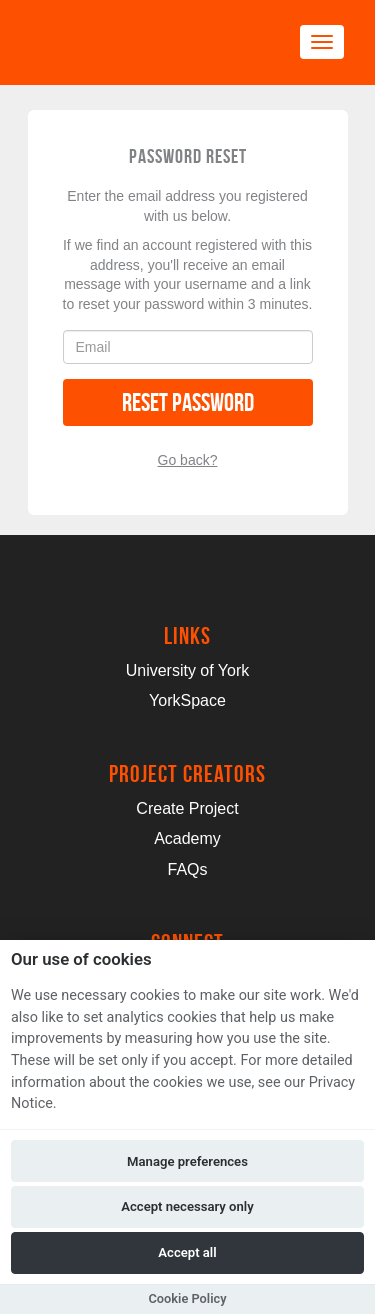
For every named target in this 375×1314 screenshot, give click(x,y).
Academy (187, 838)
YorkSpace (187, 700)
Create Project (187, 808)
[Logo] (126, 42)
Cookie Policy (187, 1298)
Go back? (188, 460)
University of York (188, 670)
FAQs (187, 869)
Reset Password (188, 402)
